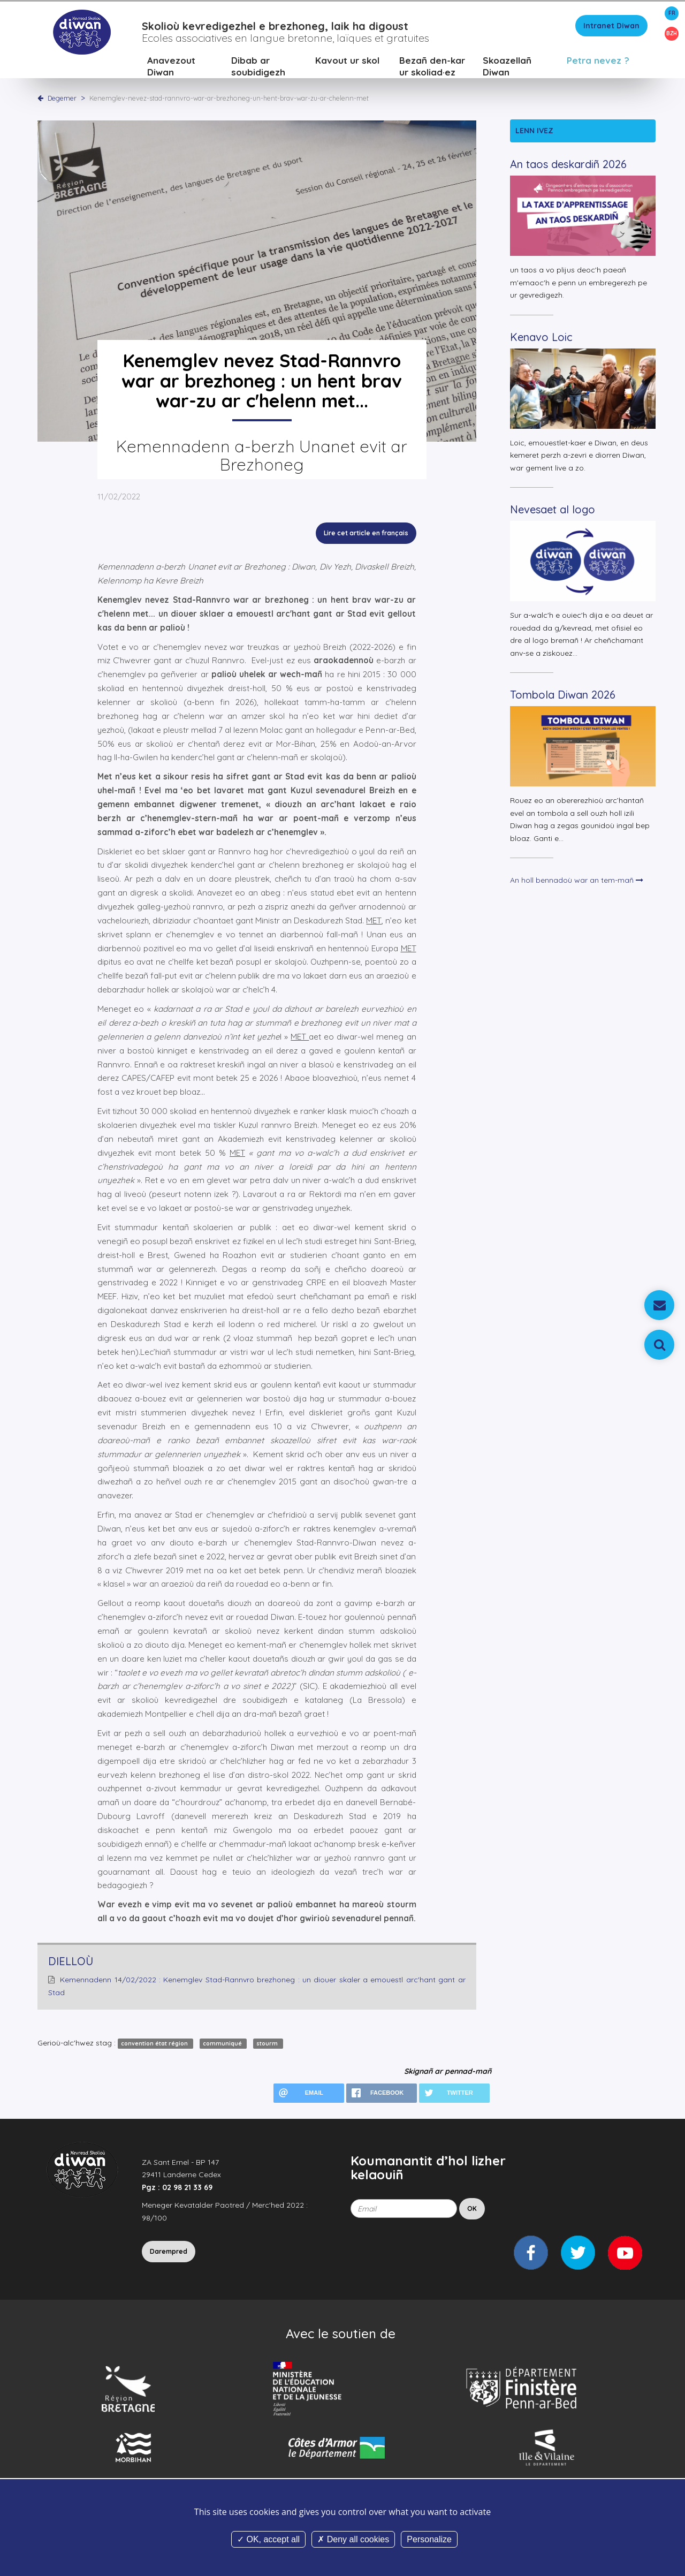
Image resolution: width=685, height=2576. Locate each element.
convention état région (155, 2044)
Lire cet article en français (366, 535)
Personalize (429, 2539)
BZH (671, 33)
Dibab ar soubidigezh (258, 67)
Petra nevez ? (598, 61)
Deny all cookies (353, 2539)
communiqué (223, 2044)
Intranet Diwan (611, 27)
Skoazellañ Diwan (507, 67)
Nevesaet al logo (552, 511)
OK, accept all (268, 2539)
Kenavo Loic (541, 338)
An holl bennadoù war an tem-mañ (576, 882)
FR (671, 13)
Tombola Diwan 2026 (562, 696)
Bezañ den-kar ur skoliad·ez (432, 67)
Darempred (168, 2252)
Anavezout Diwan (171, 67)
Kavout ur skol (347, 61)
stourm (267, 2044)
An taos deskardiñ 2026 (568, 165)
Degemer (62, 99)
